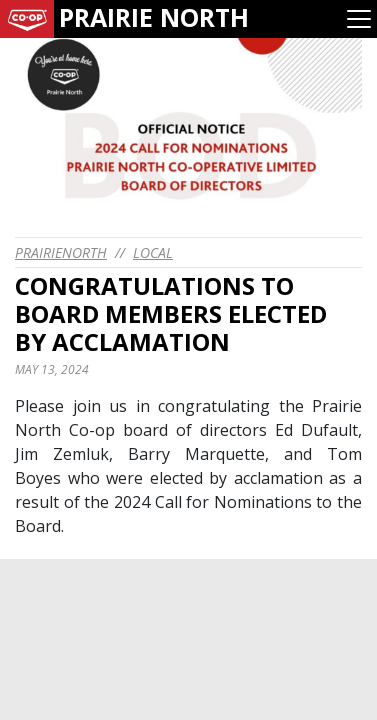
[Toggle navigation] (359, 19)
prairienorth (61, 252)
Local (153, 252)
